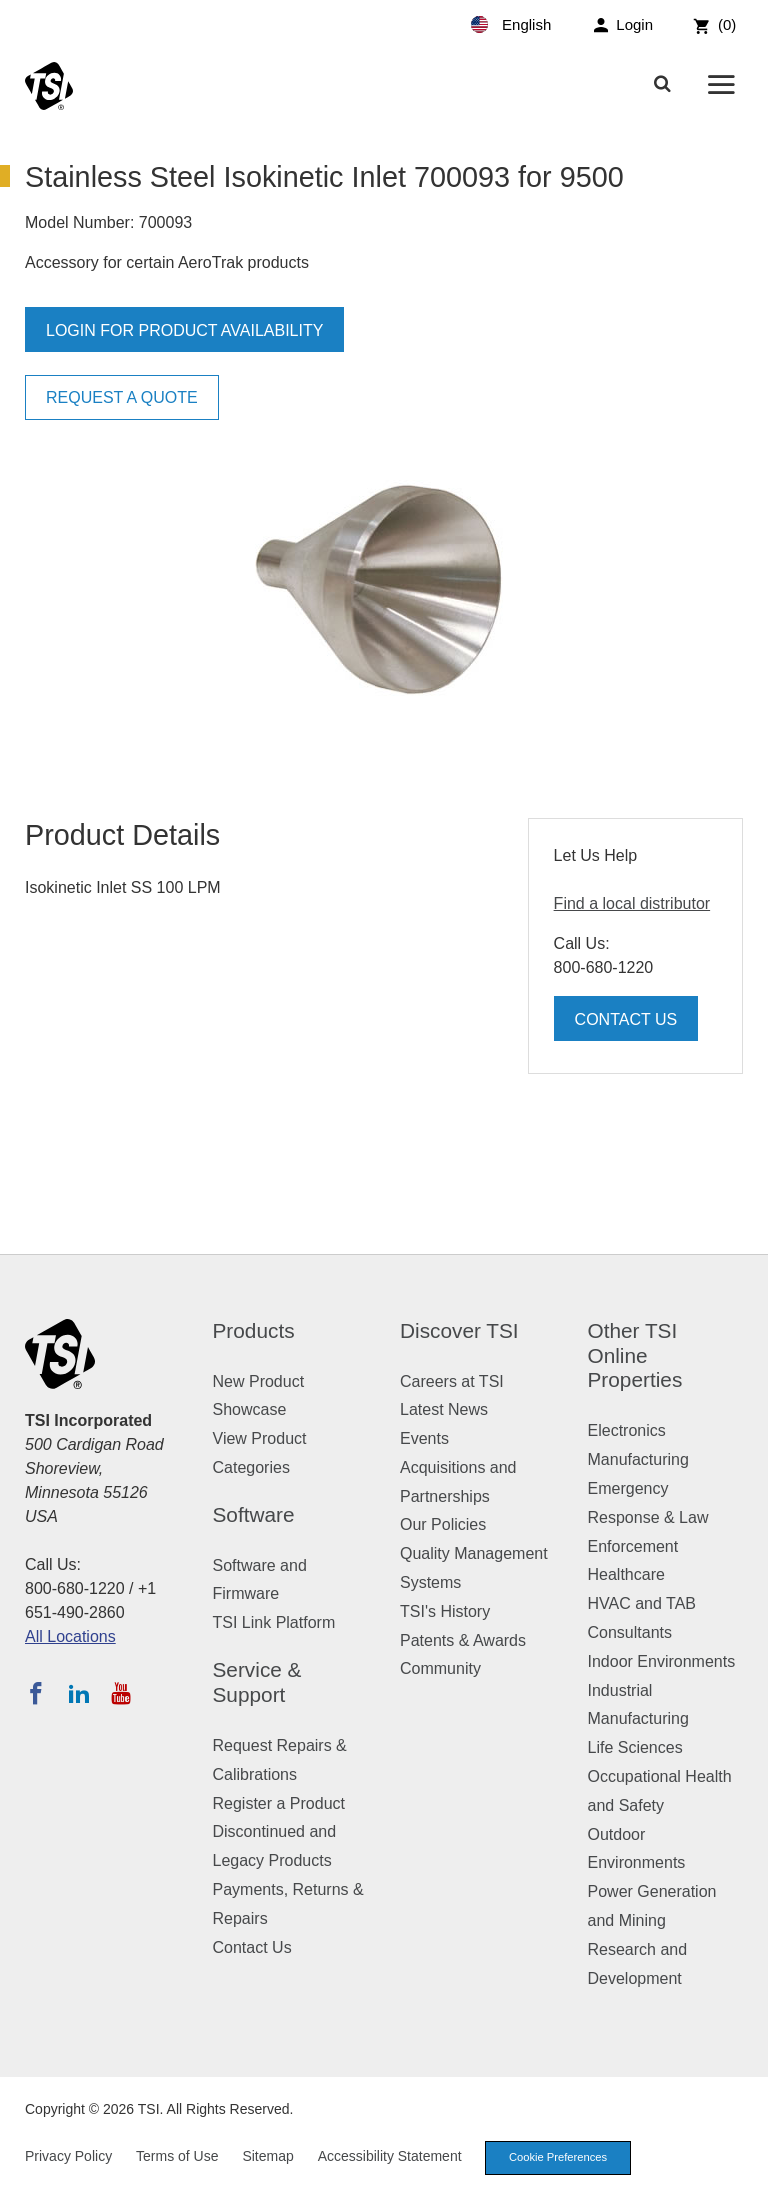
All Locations (70, 1636)
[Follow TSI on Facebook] (36, 1693)
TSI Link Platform (274, 1622)
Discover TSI (459, 1330)
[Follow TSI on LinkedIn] (79, 1693)
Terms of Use (177, 2156)
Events (424, 1438)
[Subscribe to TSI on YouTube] (120, 1693)
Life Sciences (635, 1747)
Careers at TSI (452, 1381)
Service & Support (257, 1682)
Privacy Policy (68, 2156)
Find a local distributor (632, 903)
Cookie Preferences (558, 2157)
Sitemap (267, 2156)
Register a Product (279, 1803)
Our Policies (443, 1524)
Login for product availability (184, 330)
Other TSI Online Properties (635, 1355)
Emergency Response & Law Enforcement (648, 1517)
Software (254, 1514)
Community (440, 1668)
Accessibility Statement (390, 2156)
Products (254, 1330)
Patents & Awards (463, 1640)
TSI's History (445, 1611)
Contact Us (626, 1019)
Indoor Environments (662, 1661)
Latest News (444, 1409)
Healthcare (626, 1574)
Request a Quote (122, 397)
